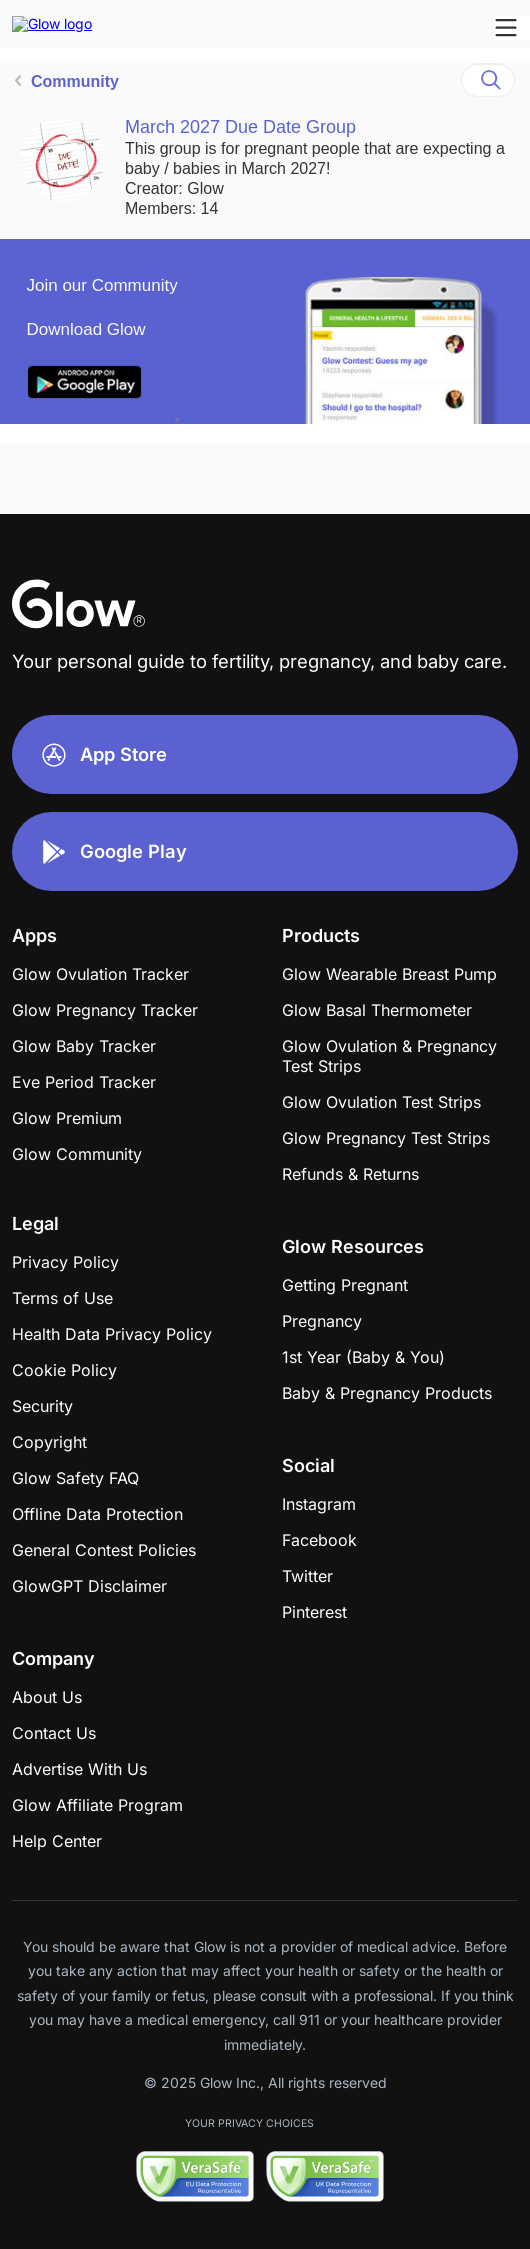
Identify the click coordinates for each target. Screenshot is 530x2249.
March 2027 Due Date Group (240, 127)
